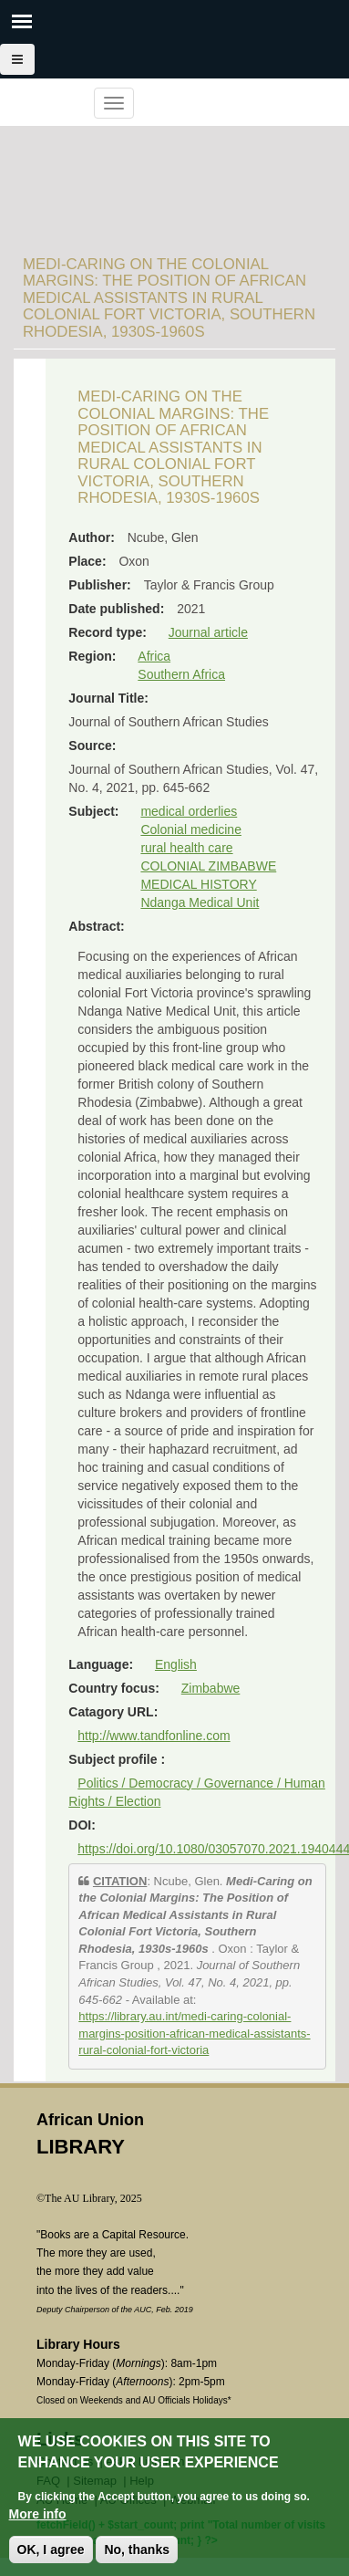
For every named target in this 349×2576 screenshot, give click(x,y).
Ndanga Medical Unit (199, 902)
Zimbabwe (211, 1688)
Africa (154, 656)
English (176, 1664)
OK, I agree (51, 2549)
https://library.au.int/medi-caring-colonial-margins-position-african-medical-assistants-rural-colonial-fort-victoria (194, 2033)
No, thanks (136, 2549)
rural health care (186, 847)
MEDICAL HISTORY (198, 884)
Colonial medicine (190, 829)
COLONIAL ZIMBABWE (208, 866)
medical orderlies (188, 811)
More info (38, 2514)
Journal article (208, 632)
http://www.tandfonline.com (153, 1735)
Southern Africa (181, 674)
